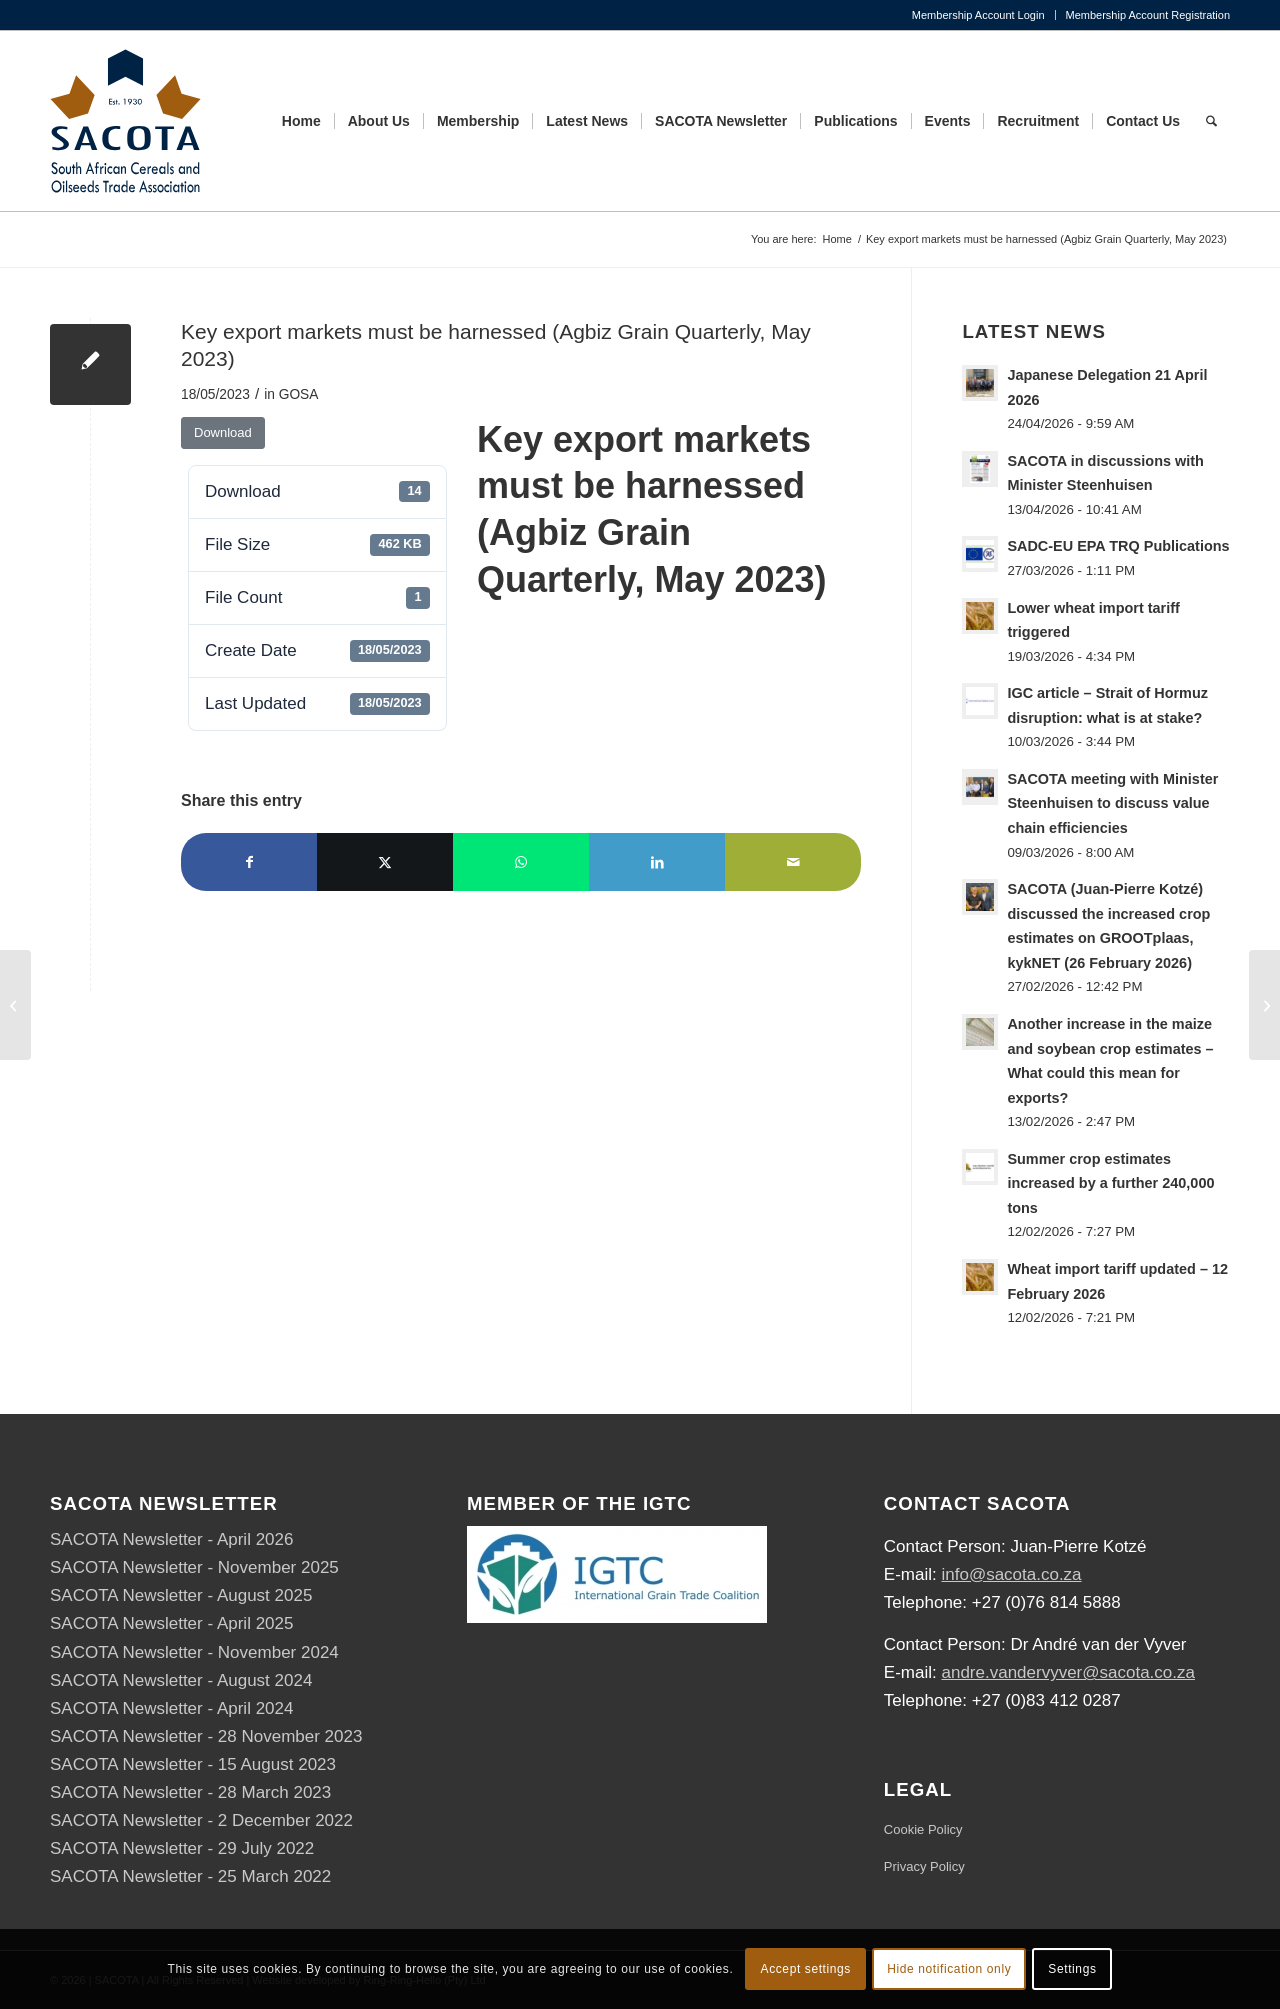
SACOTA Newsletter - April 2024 (171, 1708)
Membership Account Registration (1148, 15)
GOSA (299, 394)
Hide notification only (949, 1969)
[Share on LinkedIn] (657, 862)
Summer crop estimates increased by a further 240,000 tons (1110, 1183)
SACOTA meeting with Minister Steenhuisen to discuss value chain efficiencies (1112, 803)
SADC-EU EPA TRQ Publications (1118, 546)
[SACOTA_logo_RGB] (125, 121)
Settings (1072, 1969)
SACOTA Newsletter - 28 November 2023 (206, 1736)
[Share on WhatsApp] (521, 862)
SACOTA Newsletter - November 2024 (194, 1652)
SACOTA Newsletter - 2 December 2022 (201, 1820)
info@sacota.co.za (1011, 1574)
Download (223, 432)
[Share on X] (385, 862)
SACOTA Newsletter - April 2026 (171, 1539)
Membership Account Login (978, 15)
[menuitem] (979, 15)
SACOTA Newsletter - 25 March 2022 (190, 1876)
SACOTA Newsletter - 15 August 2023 (193, 1764)
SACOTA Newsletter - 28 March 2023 (190, 1792)
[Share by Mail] (793, 862)
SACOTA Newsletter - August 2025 (181, 1595)
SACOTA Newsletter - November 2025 (194, 1567)
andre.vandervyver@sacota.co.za (1068, 1672)
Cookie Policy (923, 1829)
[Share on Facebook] (249, 862)
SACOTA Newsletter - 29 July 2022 (182, 1848)
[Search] (1211, 121)
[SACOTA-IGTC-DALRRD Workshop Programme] (1264, 1005)
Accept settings (806, 1969)
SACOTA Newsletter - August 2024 (181, 1680)
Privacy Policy (924, 1866)
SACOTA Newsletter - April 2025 (171, 1623)
